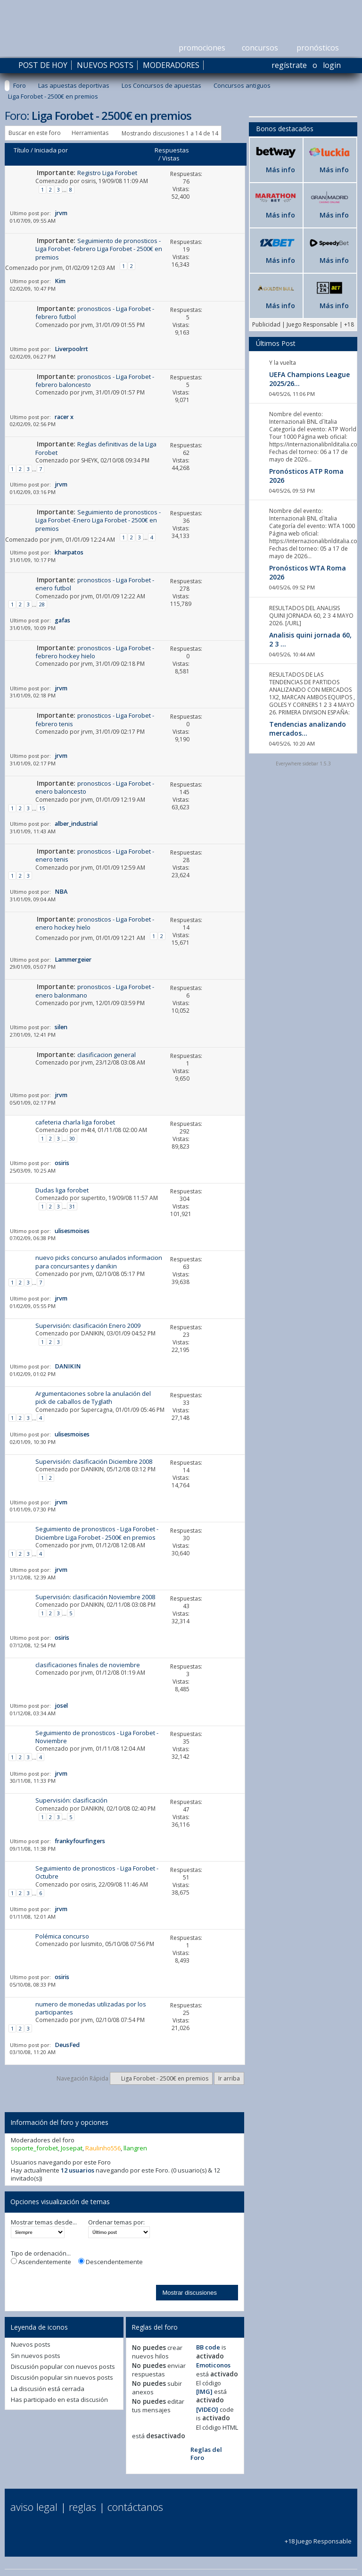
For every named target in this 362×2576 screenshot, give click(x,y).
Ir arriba (229, 2078)
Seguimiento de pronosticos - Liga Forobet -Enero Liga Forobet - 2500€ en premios (98, 520)
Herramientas (90, 133)
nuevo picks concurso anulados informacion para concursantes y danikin (98, 1261)
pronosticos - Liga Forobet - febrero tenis (94, 719)
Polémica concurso (62, 1936)
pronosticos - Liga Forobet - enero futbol (94, 584)
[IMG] (204, 2391)
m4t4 (88, 1130)
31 (72, 1206)
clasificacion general (106, 1054)
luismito (91, 1944)
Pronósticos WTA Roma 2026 (307, 572)
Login (332, 65)
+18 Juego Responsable (318, 2537)
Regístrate (289, 65)
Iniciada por (51, 150)
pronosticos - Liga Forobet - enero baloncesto (94, 787)
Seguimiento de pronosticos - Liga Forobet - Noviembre (96, 1737)
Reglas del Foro (206, 2453)
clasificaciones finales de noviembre (87, 1665)
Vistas (171, 158)
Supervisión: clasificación (71, 1800)
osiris (88, 181)
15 (42, 808)
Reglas (82, 2507)
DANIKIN (92, 1333)
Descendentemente (110, 2262)
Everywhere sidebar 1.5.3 (303, 763)
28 (42, 604)
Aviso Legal (34, 2507)
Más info (280, 169)
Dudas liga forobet (62, 1190)
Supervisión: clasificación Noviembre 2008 (95, 1597)
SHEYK (89, 460)
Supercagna (97, 1410)
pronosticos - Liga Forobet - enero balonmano (94, 990)
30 (72, 1138)
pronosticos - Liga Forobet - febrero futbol (94, 312)
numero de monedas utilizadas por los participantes (90, 2008)
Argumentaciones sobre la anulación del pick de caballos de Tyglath (93, 1397)
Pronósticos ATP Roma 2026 (306, 476)
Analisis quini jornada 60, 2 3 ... (310, 639)
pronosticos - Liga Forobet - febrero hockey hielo (94, 652)
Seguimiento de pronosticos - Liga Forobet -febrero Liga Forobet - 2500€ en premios (98, 248)
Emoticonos (213, 2365)
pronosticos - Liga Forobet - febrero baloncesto (94, 380)
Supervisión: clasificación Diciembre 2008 (93, 1461)
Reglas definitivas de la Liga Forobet (95, 448)
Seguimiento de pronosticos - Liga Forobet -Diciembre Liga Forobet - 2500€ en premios (96, 1533)
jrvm (57, 268)
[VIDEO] (207, 2409)
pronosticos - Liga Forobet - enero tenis (94, 855)
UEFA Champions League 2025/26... (309, 379)
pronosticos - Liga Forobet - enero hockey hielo (94, 923)
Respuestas (172, 150)
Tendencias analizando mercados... (307, 729)
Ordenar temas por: (116, 2222)
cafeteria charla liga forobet (75, 1122)
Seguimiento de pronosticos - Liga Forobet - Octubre (96, 1872)
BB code (208, 2347)
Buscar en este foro (34, 133)
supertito (93, 1198)
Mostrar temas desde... (44, 2222)
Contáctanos (135, 2507)
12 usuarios (77, 2170)
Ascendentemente (41, 2262)
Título (21, 150)
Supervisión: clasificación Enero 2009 (87, 1325)
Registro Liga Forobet (107, 172)
